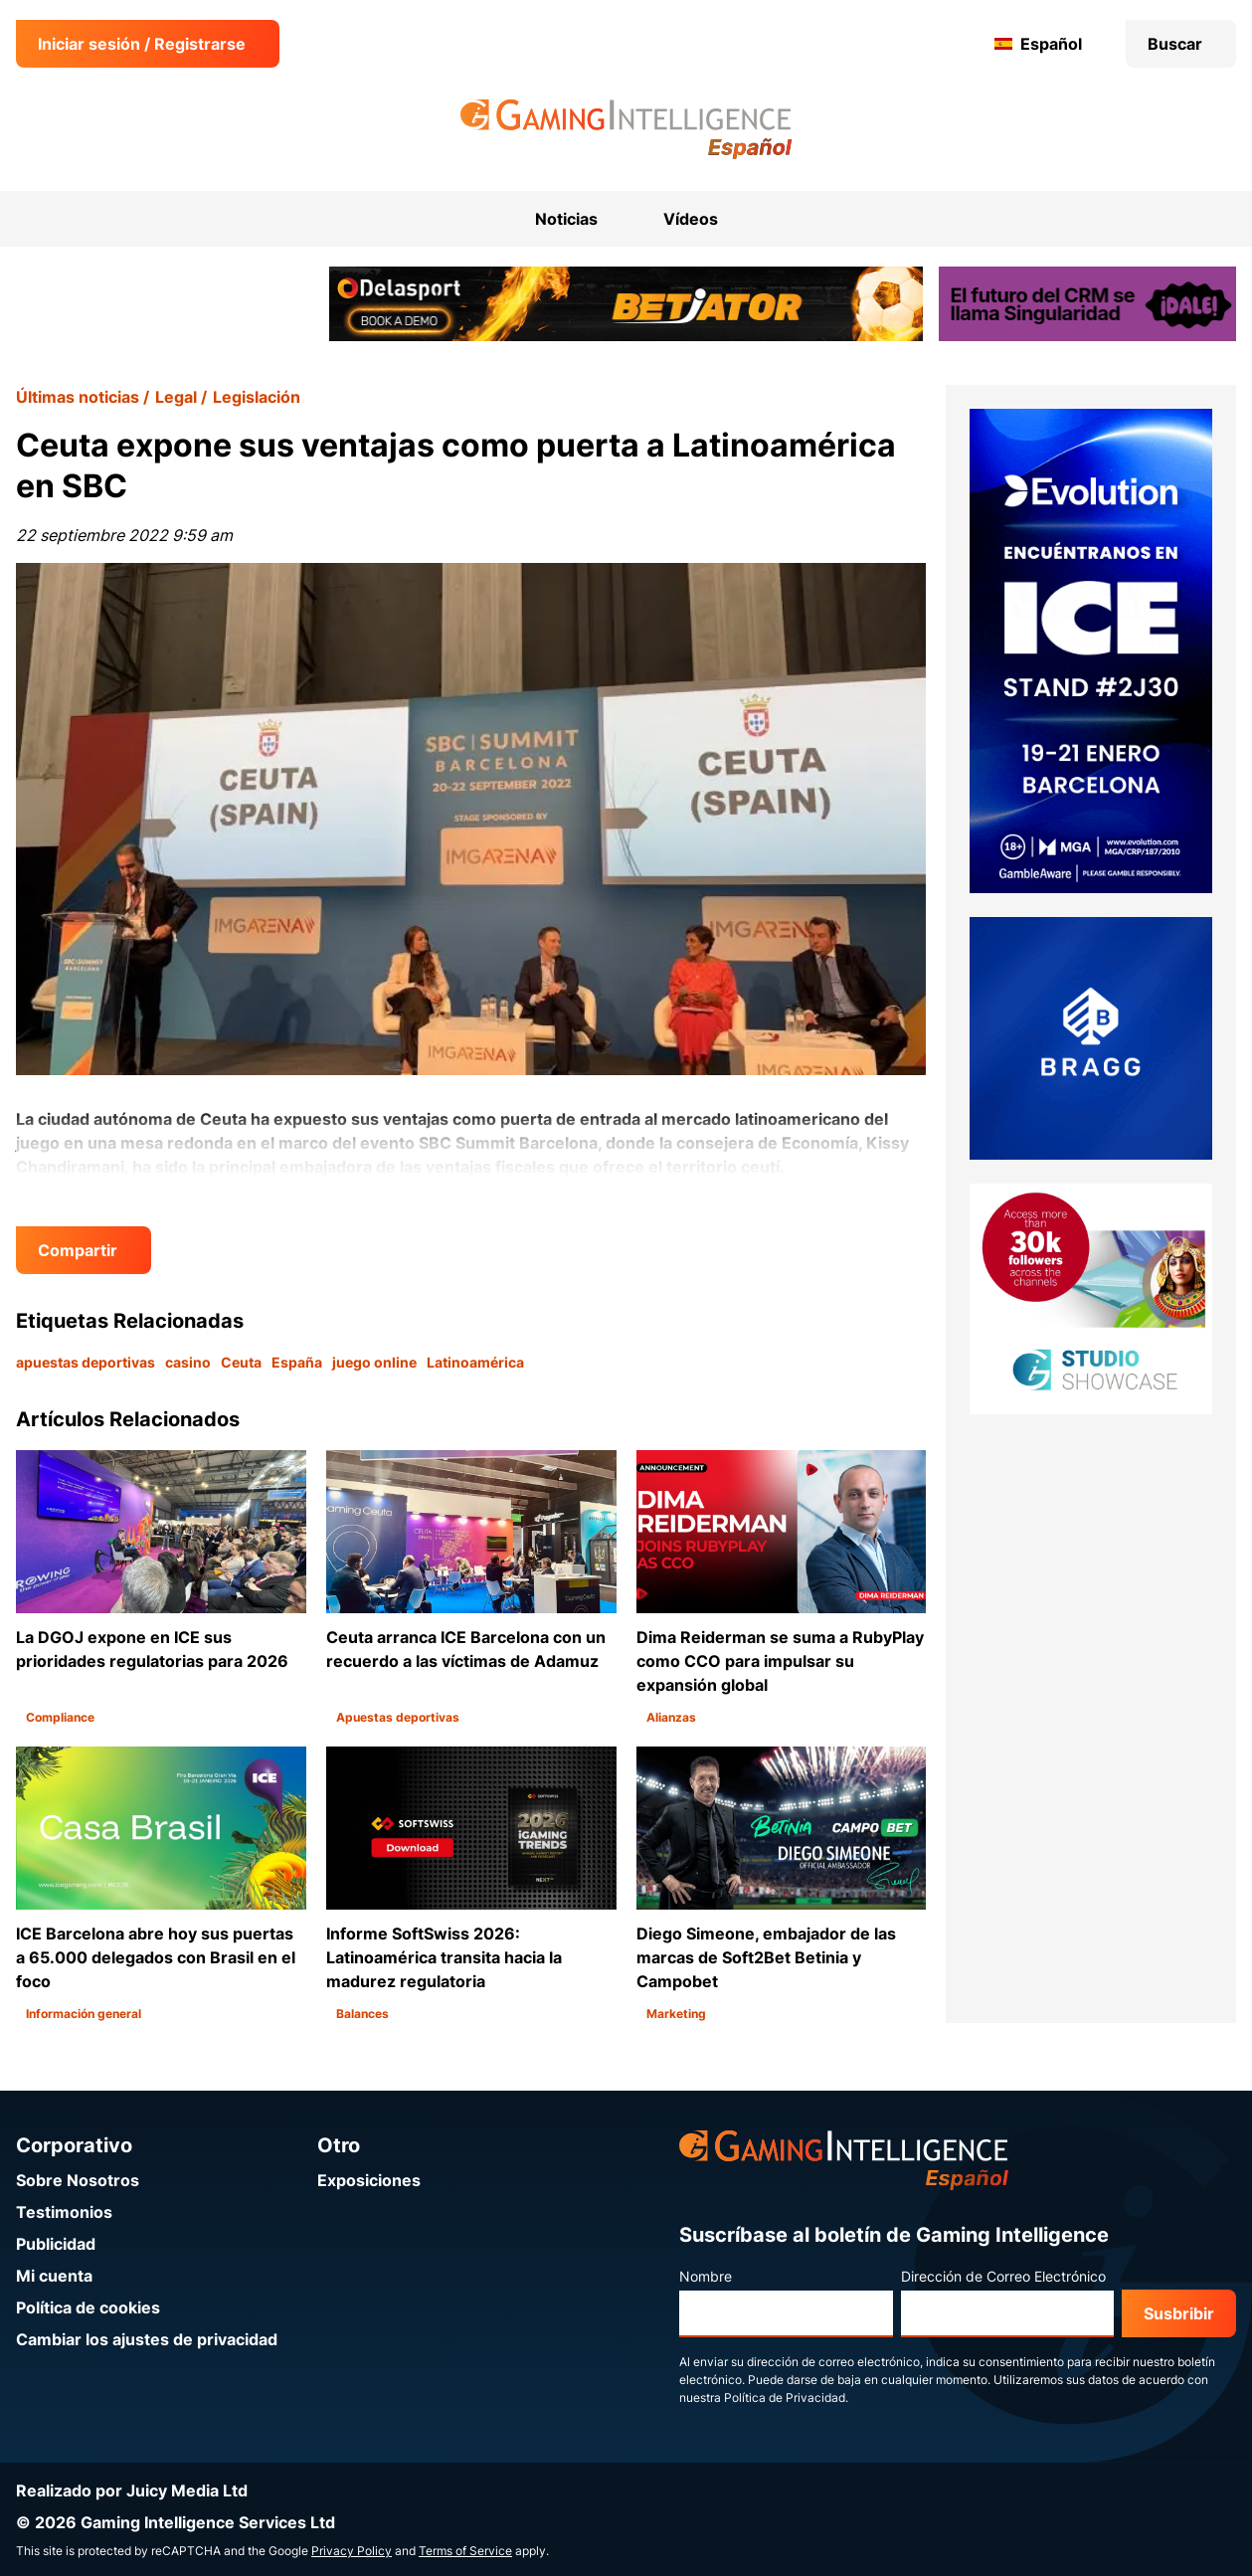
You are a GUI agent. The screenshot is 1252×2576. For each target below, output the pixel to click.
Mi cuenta (54, 2276)
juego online (374, 1362)
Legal (176, 397)
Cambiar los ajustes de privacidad (146, 2339)
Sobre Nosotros (77, 2180)
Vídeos (690, 219)
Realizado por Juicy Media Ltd (132, 2490)
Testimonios (64, 2212)
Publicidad (55, 2244)
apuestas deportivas (85, 1362)
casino (188, 1362)
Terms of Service (465, 2550)
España (296, 1362)
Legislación (256, 397)
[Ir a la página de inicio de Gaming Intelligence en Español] (626, 129)
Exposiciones (369, 2180)
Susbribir (1179, 2313)
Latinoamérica (475, 1362)
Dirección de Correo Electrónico (1003, 2276)
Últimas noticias (77, 397)
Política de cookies (88, 2307)
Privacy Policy (351, 2550)
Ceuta (241, 1362)
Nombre (705, 2276)
